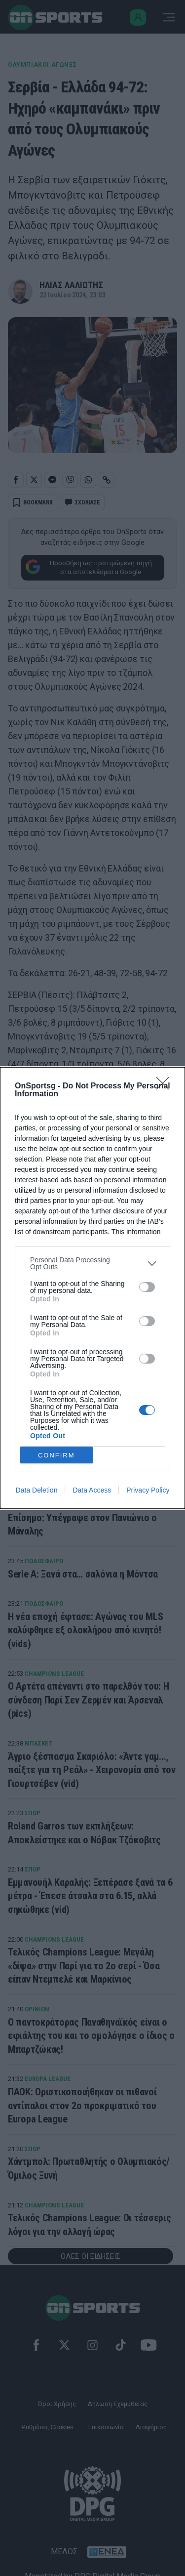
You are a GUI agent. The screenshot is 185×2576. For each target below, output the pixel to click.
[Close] (165, 1086)
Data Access (92, 1490)
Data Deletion (37, 1490)
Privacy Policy (147, 1490)
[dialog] (92, 1288)
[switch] (147, 1287)
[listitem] (92, 1263)
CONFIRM (56, 1455)
